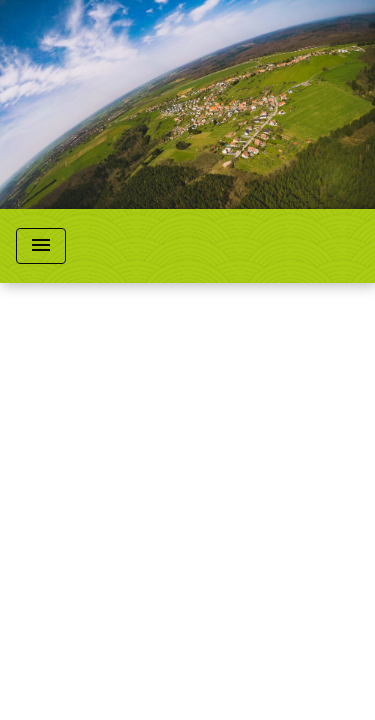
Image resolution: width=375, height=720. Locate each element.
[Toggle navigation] (41, 246)
